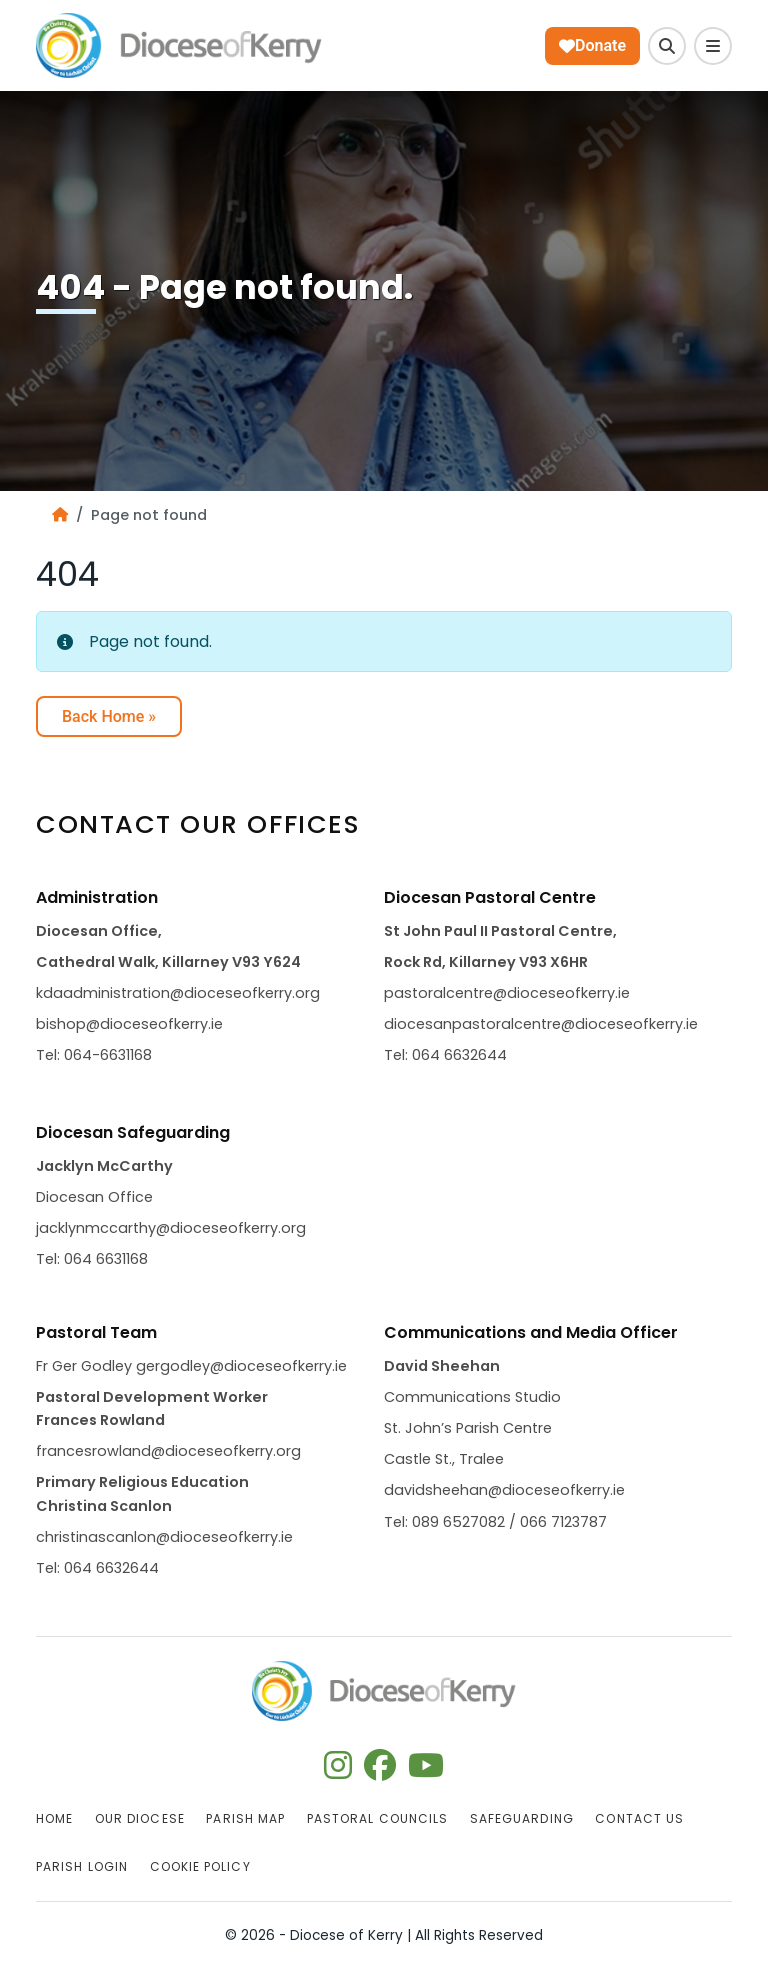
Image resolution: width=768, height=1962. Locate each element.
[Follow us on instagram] (338, 1771)
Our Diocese (140, 1818)
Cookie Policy (200, 1866)
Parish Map (245, 1818)
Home (54, 1818)
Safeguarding (522, 1818)
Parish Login (82, 1866)
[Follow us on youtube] (426, 1771)
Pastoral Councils (377, 1818)
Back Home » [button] (109, 716)
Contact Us (639, 1818)
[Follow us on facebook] (380, 1771)
